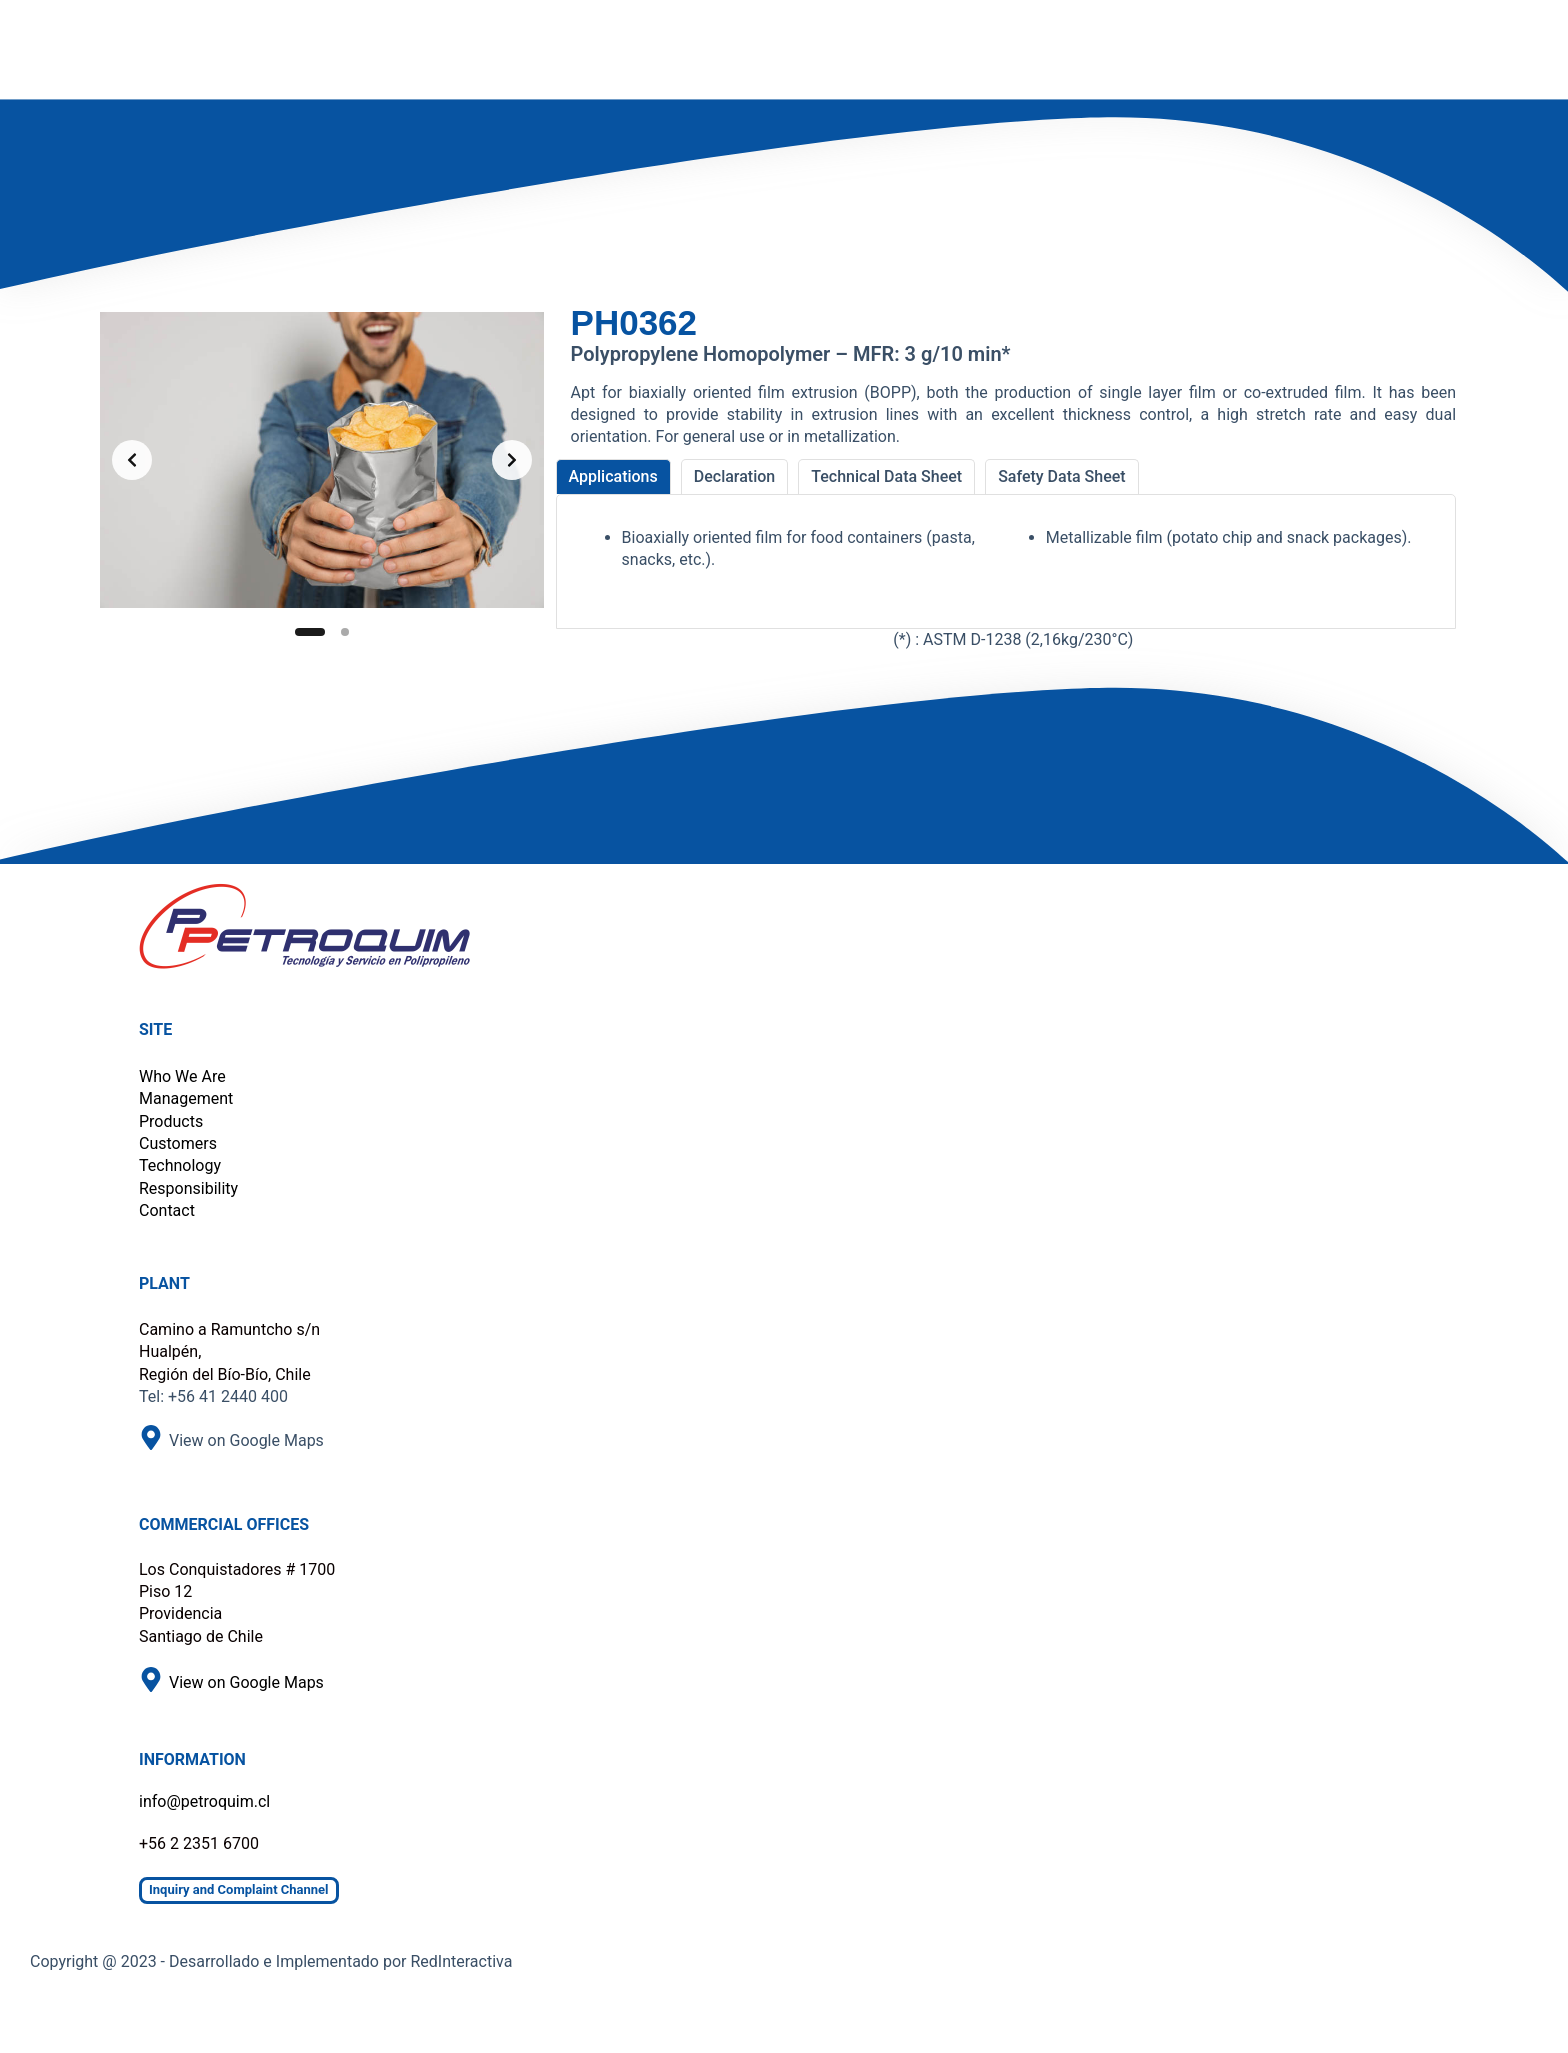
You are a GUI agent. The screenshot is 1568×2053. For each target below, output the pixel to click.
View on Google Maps (246, 1440)
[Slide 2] (345, 632)
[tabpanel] (1006, 561)
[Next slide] (512, 460)
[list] (322, 460)
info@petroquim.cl (204, 1801)
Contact (167, 1210)
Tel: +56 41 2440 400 (213, 1396)
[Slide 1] (310, 632)
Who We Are (182, 1076)
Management (186, 1098)
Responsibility (188, 1188)
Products (171, 1121)
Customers (178, 1143)
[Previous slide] (132, 460)
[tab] (613, 477)
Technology (180, 1165)
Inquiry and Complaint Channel (239, 1889)
